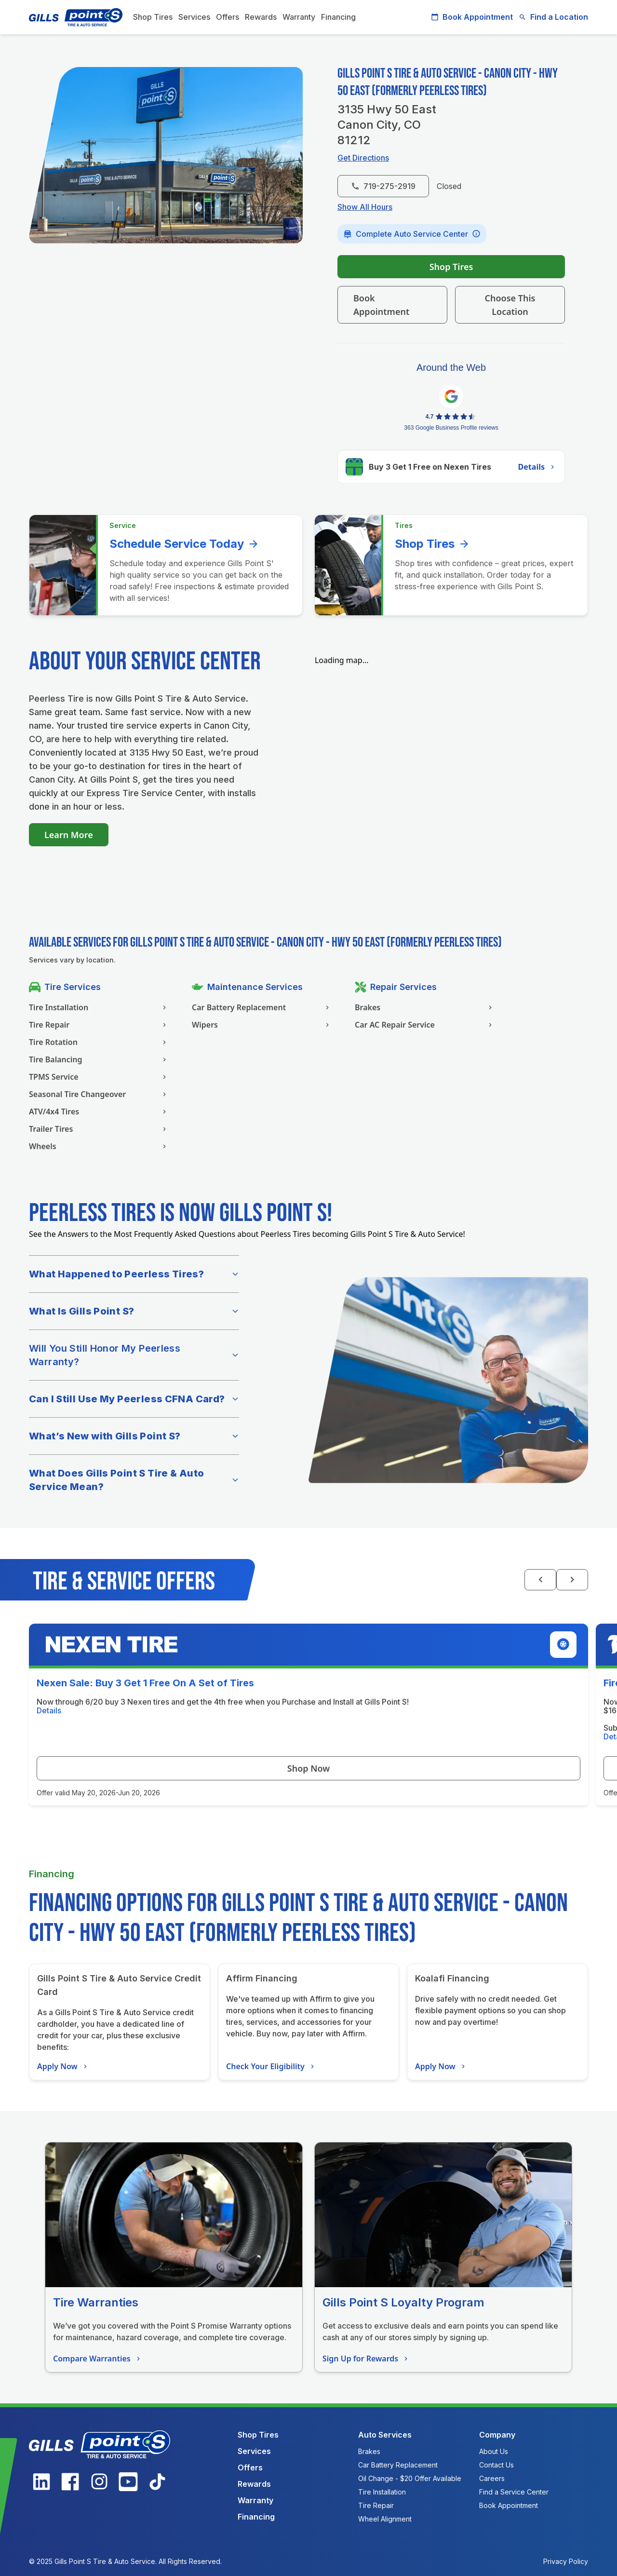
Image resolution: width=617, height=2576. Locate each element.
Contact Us (496, 2465)
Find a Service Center (514, 2492)
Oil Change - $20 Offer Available (409, 2478)
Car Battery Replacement (262, 1007)
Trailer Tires (99, 1129)
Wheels (99, 1146)
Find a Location (553, 17)
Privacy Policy (565, 2561)
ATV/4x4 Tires (99, 1111)
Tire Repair (99, 1024)
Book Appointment (472, 17)
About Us (493, 2451)
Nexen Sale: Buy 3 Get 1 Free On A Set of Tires (145, 1683)
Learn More (68, 835)
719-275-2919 (383, 186)
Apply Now (63, 2066)
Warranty (298, 17)
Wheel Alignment (385, 2519)
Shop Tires (153, 17)
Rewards (261, 17)
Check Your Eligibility (271, 2066)
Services (194, 17)
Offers (227, 17)
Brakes (425, 1007)
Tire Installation (99, 1007)
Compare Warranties (98, 2358)
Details (537, 467)
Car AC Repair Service (425, 1024)
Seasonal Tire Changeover (99, 1094)
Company (497, 2435)
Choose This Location (510, 304)
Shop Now (308, 1768)
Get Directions (363, 158)
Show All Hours (364, 207)
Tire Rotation (99, 1042)
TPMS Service (99, 1077)
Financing (338, 17)
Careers (492, 2478)
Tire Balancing (99, 1059)
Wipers (262, 1024)
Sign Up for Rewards (366, 2358)
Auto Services (385, 2435)
